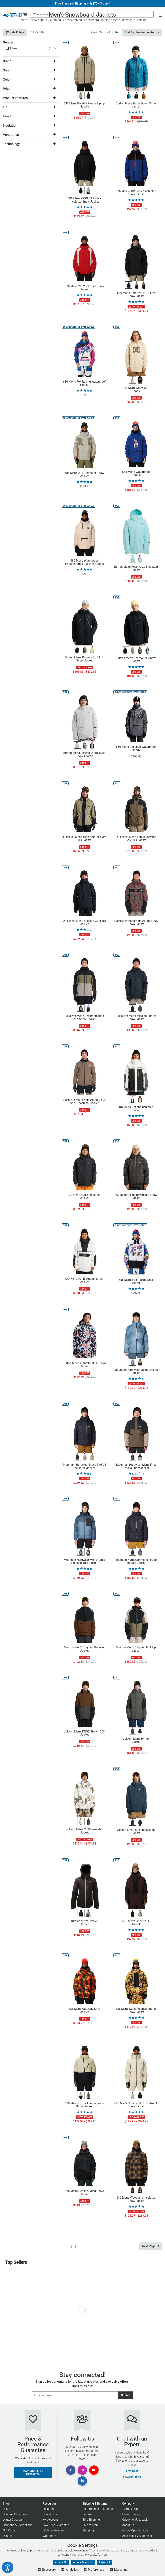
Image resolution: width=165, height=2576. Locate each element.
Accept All (61, 2562)
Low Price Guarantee (56, 2525)
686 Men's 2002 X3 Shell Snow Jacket (84, 288)
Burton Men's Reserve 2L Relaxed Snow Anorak (84, 754)
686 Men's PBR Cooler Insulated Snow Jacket (136, 193)
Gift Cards (9, 2530)
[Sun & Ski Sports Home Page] (13, 14)
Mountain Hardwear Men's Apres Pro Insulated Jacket (84, 1561)
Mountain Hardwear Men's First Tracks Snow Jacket (136, 1466)
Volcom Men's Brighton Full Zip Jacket (136, 1649)
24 (101, 32)
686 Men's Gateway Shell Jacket (84, 2010)
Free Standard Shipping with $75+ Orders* (82, 3)
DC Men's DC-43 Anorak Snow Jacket (84, 1280)
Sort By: (142, 32)
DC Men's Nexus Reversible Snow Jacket (136, 1196)
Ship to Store (90, 2525)
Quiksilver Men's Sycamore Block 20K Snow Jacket (84, 1017)
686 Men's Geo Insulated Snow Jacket (84, 2192)
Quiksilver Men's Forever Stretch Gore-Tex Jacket (136, 838)
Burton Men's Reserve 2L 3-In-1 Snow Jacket (84, 659)
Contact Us (50, 2514)
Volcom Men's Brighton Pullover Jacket (84, 1649)
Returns (87, 2514)
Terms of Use (130, 2509)
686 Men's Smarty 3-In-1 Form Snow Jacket (136, 294)
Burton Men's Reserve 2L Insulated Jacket (136, 568)
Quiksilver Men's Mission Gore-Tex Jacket (84, 922)
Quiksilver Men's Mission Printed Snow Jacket (135, 1017)
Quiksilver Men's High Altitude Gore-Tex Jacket (84, 838)
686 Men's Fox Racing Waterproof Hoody (84, 383)
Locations (49, 2509)
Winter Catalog (12, 2519)
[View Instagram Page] (82, 2470)
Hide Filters (15, 32)
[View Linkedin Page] (82, 2481)
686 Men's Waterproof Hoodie (136, 473)
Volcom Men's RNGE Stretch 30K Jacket (84, 1733)
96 (116, 32)
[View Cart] (160, 15)
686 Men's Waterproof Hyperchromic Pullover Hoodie (84, 562)
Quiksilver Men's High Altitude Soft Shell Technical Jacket (84, 1101)
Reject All (104, 2562)
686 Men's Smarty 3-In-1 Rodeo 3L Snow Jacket (136, 2105)
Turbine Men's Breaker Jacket (84, 1923)
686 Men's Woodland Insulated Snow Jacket (136, 2199)
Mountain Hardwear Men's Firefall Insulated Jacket (84, 1466)
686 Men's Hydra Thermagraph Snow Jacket (84, 2105)
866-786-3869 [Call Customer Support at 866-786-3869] (132, 2477)
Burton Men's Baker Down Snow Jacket (136, 105)
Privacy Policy (131, 2514)
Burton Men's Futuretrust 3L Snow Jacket (84, 1365)
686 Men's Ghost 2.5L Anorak (136, 1923)
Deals (6, 2509)
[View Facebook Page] (70, 2470)
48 (108, 32)
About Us (128, 2525)
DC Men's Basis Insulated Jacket (84, 1196)
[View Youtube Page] (94, 2470)
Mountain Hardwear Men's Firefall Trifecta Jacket (136, 1561)
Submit (125, 2395)
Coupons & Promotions (17, 2525)
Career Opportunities (135, 2530)
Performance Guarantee (97, 2509)
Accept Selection (82, 2562)
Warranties (49, 2536)
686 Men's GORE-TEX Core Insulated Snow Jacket (84, 200)
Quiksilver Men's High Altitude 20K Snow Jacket (136, 922)
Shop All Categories (15, 2514)
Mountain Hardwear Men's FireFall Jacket (136, 1371)
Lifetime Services (53, 2530)
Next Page (150, 2246)
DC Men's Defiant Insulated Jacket (136, 1108)
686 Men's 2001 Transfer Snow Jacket (84, 474)
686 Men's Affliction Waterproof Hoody (136, 748)
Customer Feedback (135, 2519)
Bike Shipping (91, 2519)
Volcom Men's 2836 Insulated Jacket (84, 1831)
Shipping (88, 2530)
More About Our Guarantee (33, 2472)
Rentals (7, 2536)
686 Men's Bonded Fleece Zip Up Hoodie (84, 105)
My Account (50, 2519)
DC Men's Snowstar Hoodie (136, 389)
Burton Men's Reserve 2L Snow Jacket (136, 659)
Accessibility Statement (137, 2536)
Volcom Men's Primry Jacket (136, 1740)
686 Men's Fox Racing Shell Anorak (136, 1281)
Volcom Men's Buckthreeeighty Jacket (136, 1831)
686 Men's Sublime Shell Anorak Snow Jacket (136, 2010)
